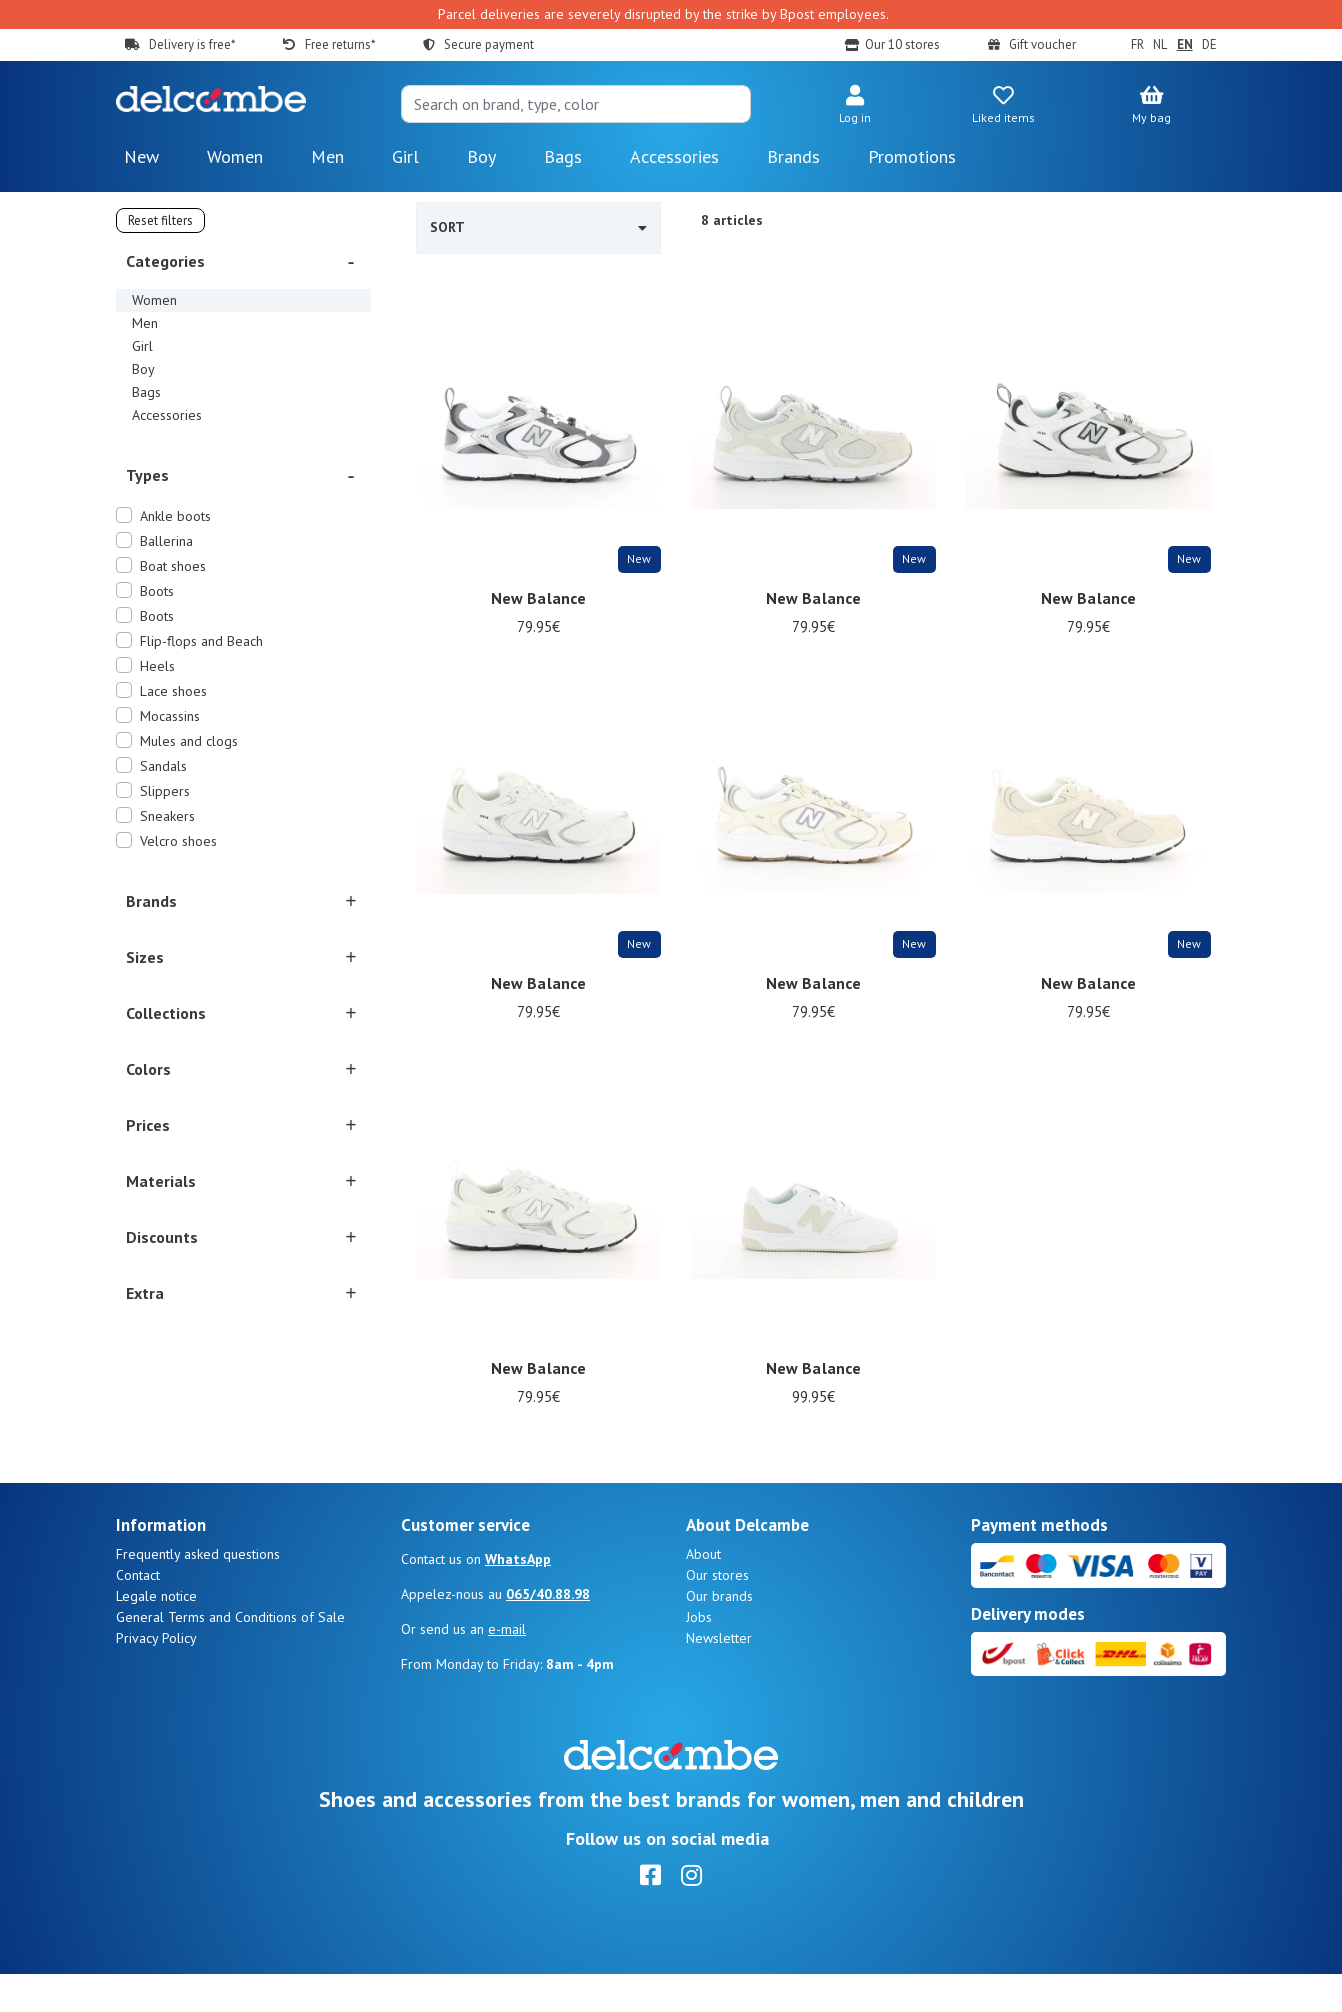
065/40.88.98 (548, 1632)
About (703, 1592)
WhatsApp (518, 1597)
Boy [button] (481, 156)
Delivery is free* (192, 44)
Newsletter (719, 1676)
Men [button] (327, 156)
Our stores (717, 1613)
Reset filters (160, 220)
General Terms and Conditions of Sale (230, 1655)
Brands (793, 156)
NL (1160, 44)
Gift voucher (1042, 44)
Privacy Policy (156, 1676)
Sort (538, 227)
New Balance (539, 598)
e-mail (507, 1667)
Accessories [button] (674, 156)
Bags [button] (563, 156)
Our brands (719, 1634)
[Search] (576, 104)
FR (1137, 44)
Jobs (699, 1655)
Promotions (912, 156)
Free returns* (340, 44)
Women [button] (235, 156)
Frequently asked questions (198, 1592)
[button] (855, 106)
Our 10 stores (902, 44)
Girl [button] (405, 156)
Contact (138, 1613)
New (141, 156)
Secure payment (489, 44)
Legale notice (156, 1634)
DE (1209, 44)
